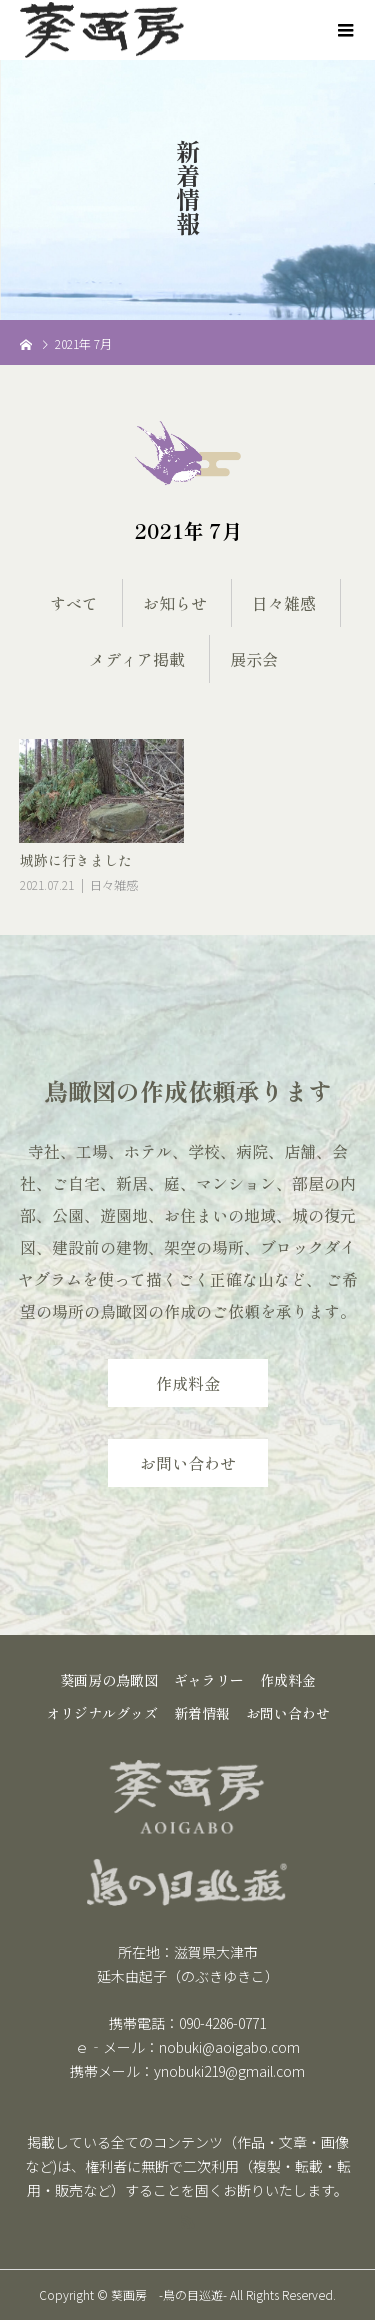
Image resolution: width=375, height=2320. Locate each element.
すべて (74, 603)
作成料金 (188, 1383)
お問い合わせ (188, 1463)
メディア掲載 (137, 659)
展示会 (254, 659)
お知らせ (175, 603)
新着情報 (202, 1713)
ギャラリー (209, 1680)
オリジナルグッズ (102, 1713)
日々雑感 (284, 603)
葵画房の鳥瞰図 (109, 1680)
